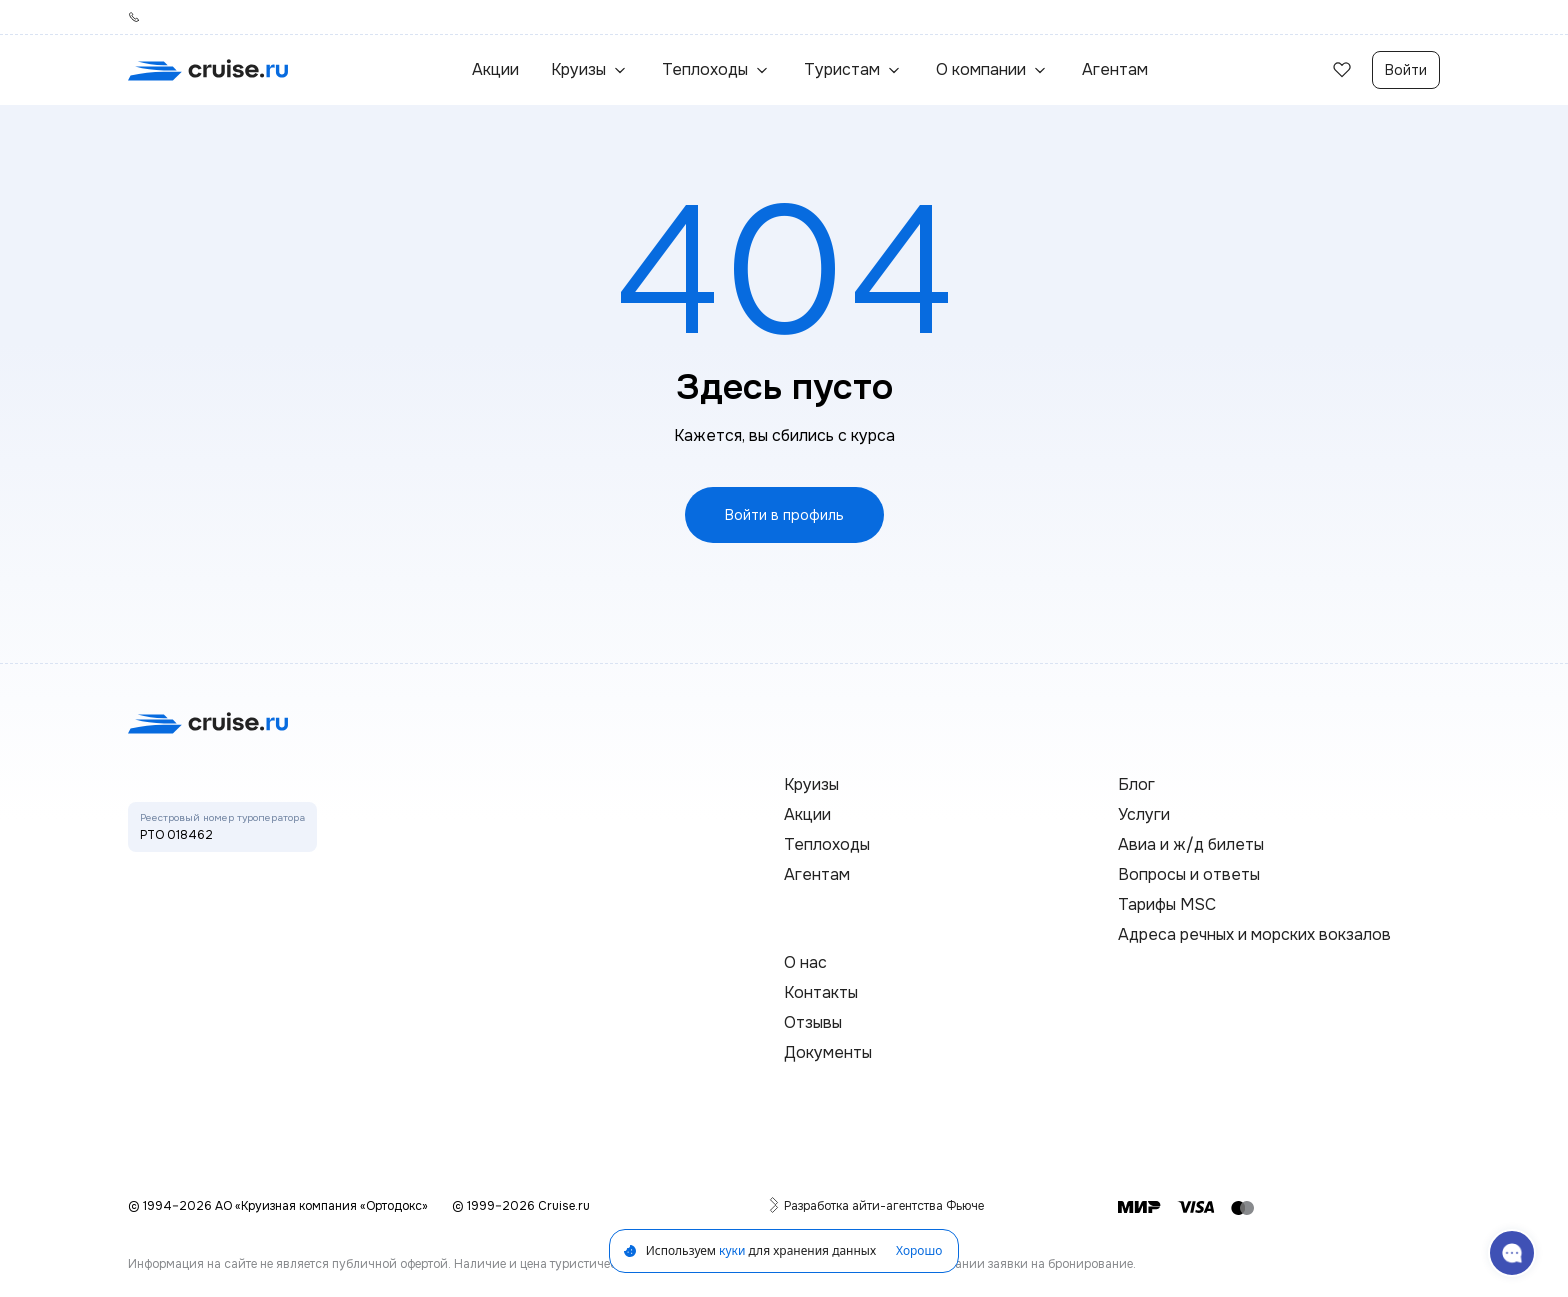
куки (732, 1250)
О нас (805, 962)
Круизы (811, 784)
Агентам (1115, 69)
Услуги (1144, 814)
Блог (1136, 784)
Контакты (821, 992)
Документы (828, 1052)
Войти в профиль (784, 515)
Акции (495, 69)
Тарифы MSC (1167, 904)
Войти (1406, 70)
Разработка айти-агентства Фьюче (884, 1205)
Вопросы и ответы (1189, 874)
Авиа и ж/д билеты (1191, 844)
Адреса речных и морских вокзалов (1254, 934)
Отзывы (813, 1022)
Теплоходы (827, 844)
